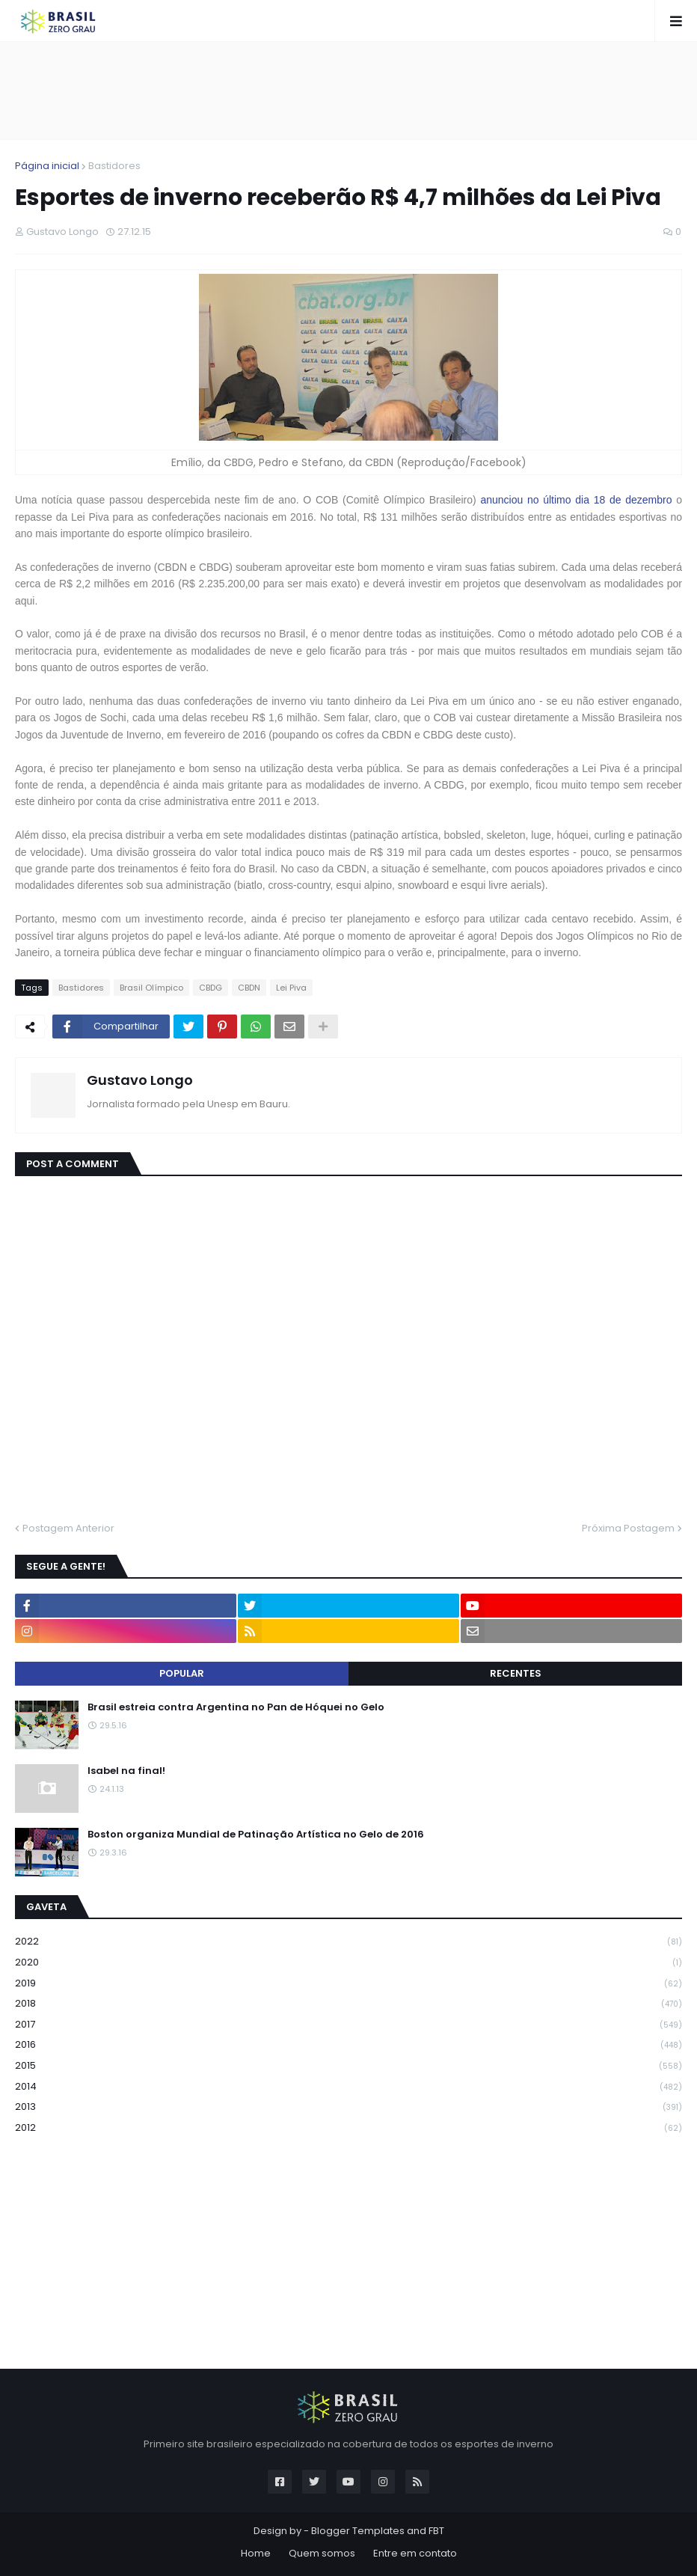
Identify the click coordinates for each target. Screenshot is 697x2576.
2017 (348, 2025)
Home (256, 2553)
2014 (348, 2087)
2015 (348, 2066)
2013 (348, 2107)
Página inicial (47, 166)
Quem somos (322, 2553)
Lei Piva (291, 988)
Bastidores (114, 166)
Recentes (515, 1673)
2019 (348, 1984)
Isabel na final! (126, 1771)
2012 (348, 2127)
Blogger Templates (358, 2531)
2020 (348, 1963)
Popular (181, 1673)
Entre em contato (415, 2553)
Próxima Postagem (628, 1528)
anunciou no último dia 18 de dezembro (576, 500)
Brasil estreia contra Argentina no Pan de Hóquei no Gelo (235, 1707)
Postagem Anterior (68, 1528)
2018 (348, 2004)
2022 (348, 1942)
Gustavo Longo (140, 1080)
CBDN (249, 988)
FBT (436, 2531)
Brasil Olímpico (151, 988)
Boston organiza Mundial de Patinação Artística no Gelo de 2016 (255, 1834)
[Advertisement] (348, 90)
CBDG (210, 988)
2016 (348, 2045)
